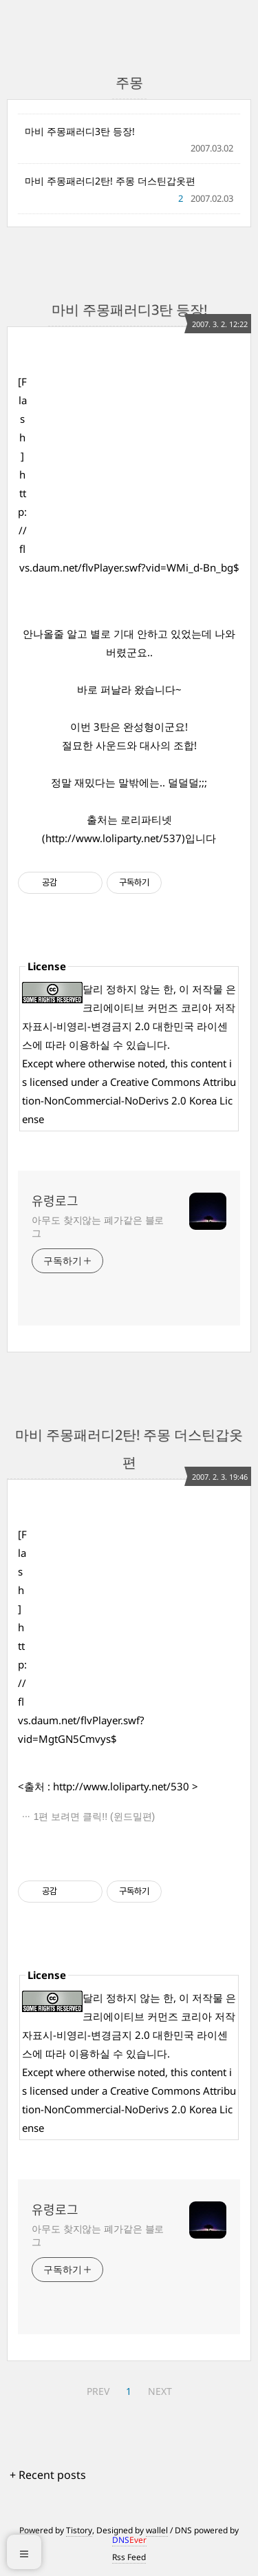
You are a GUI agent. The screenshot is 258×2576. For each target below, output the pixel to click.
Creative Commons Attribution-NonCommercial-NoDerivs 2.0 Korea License (129, 1100)
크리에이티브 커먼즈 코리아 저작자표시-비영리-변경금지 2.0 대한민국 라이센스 (128, 1026)
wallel (157, 2530)
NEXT (160, 2391)
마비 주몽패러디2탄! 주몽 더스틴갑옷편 (110, 180)
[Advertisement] (137, 459)
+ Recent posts (48, 2474)
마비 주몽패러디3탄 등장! (80, 131)
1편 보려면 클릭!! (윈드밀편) (94, 1816)
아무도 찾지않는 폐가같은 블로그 (98, 1226)
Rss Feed (129, 2557)
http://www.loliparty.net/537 (113, 838)
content (208, 1063)
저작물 (207, 989)
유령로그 (55, 1201)
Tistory (79, 2530)
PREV (98, 2391)
